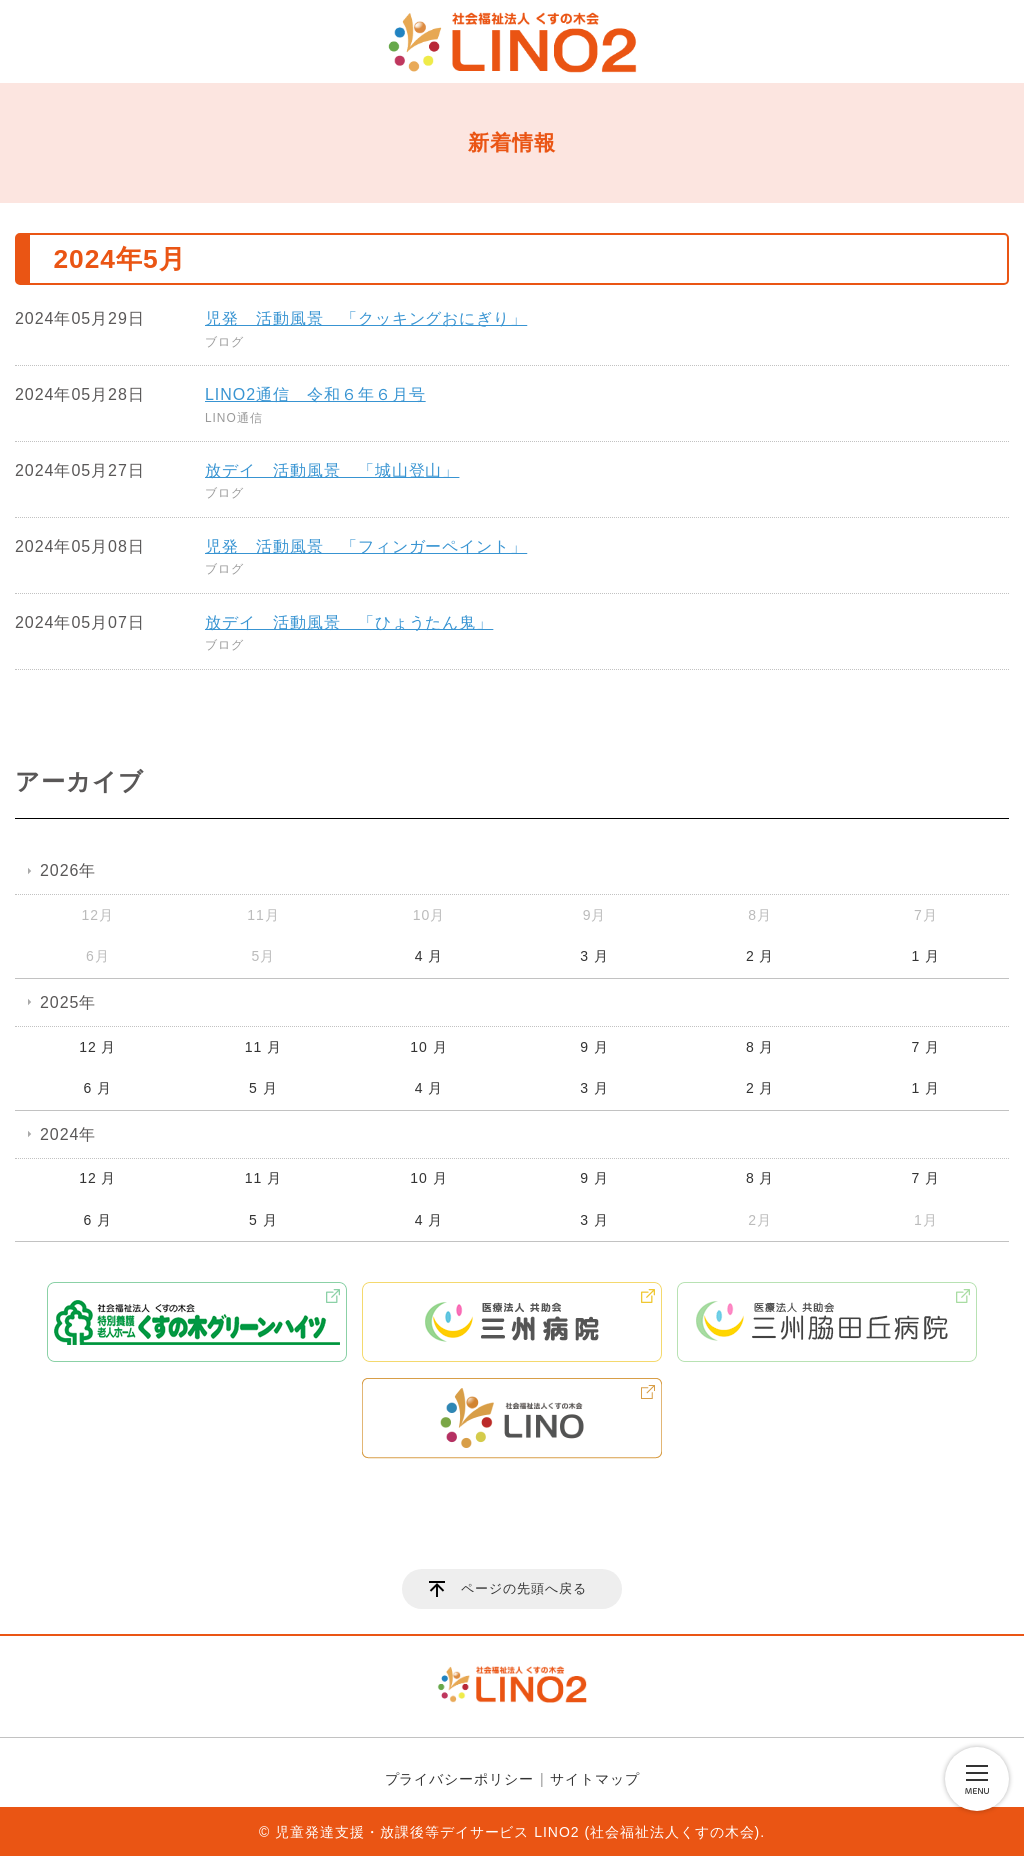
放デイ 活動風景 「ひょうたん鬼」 (349, 622)
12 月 (97, 1047)
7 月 (925, 1047)
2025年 (68, 1002)
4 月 (429, 956)
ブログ (224, 342)
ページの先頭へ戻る (524, 1588)
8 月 (760, 1047)
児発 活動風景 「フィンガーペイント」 (366, 546)
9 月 (594, 1047)
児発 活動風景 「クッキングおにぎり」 (366, 318)
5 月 (263, 1088)
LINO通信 (234, 418)
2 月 (760, 956)
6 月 (98, 1088)
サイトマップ (595, 1779)
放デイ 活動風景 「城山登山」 (332, 470)
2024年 (68, 1134)
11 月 (263, 1047)
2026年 (68, 870)
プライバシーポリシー (460, 1779)
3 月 (594, 956)
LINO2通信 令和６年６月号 (315, 394)
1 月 (925, 956)
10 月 (428, 1047)
